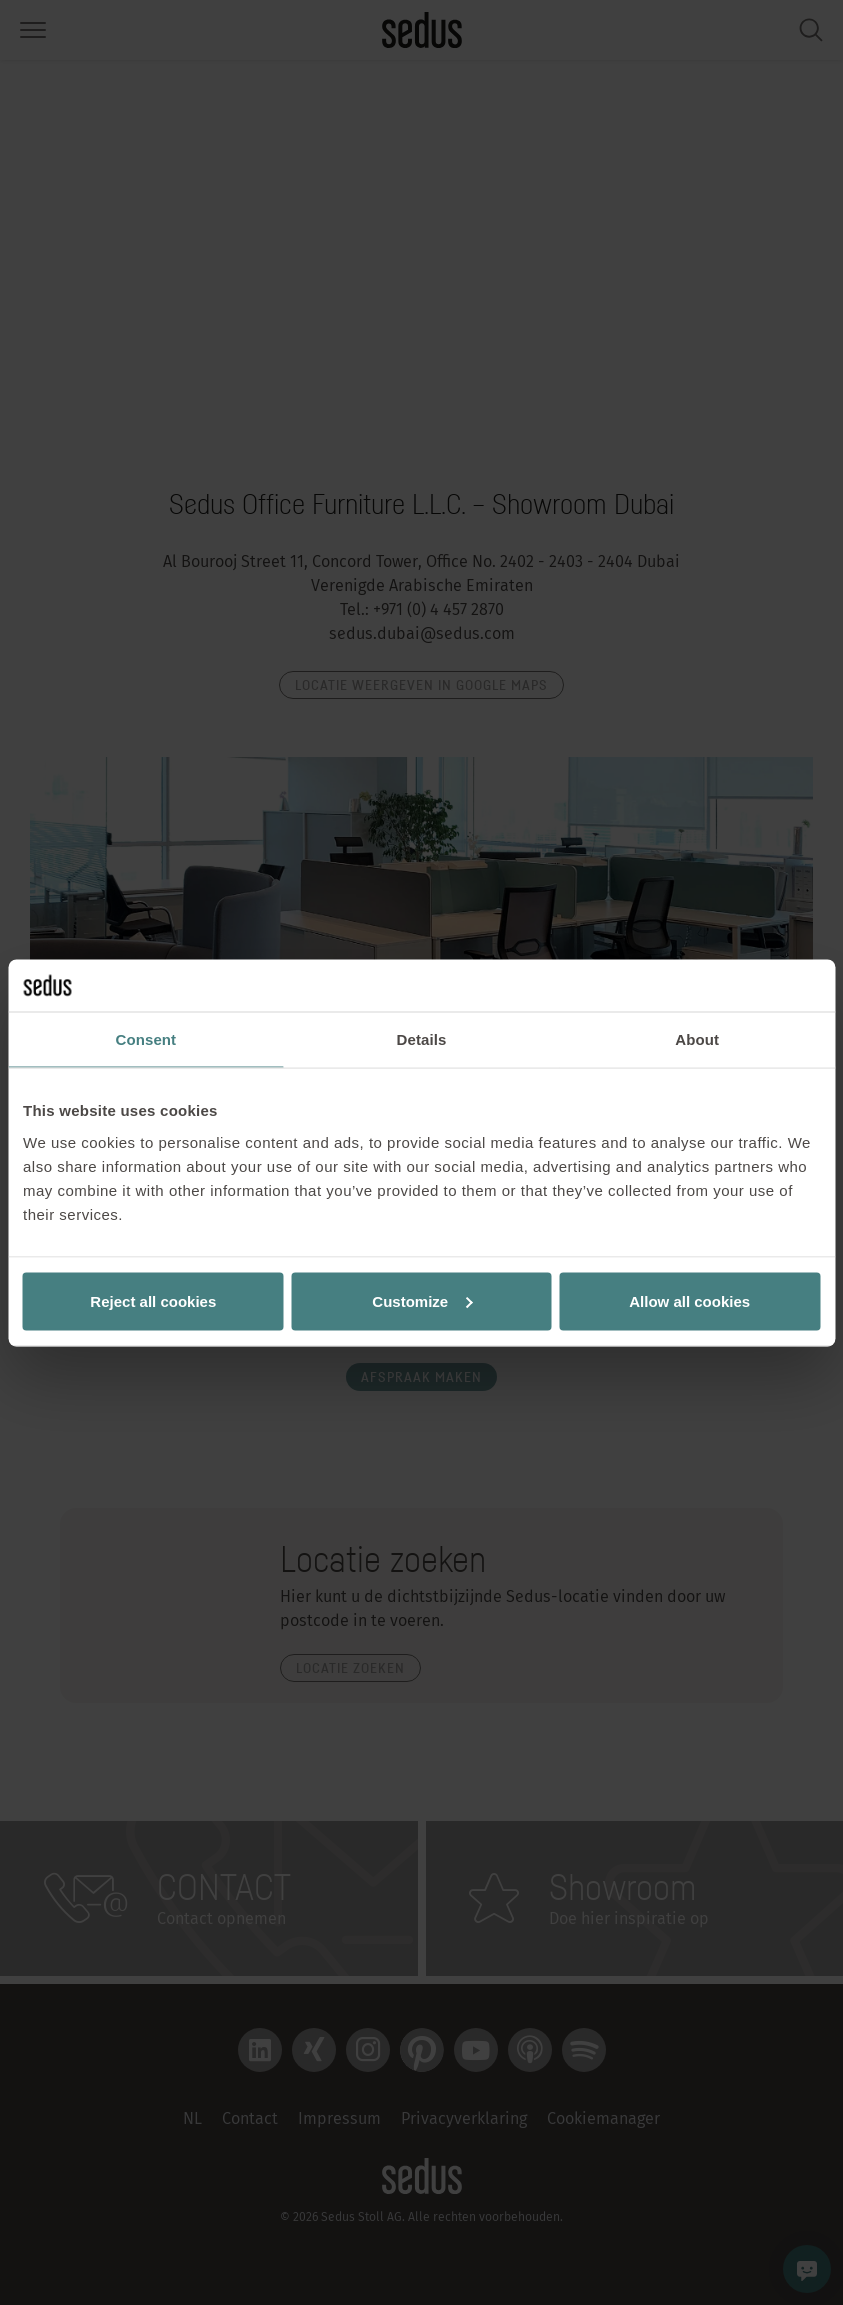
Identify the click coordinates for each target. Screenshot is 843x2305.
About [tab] (697, 1039)
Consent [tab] (145, 1039)
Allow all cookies (689, 1300)
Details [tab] (422, 1039)
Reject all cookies (153, 1300)
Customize (422, 1300)
